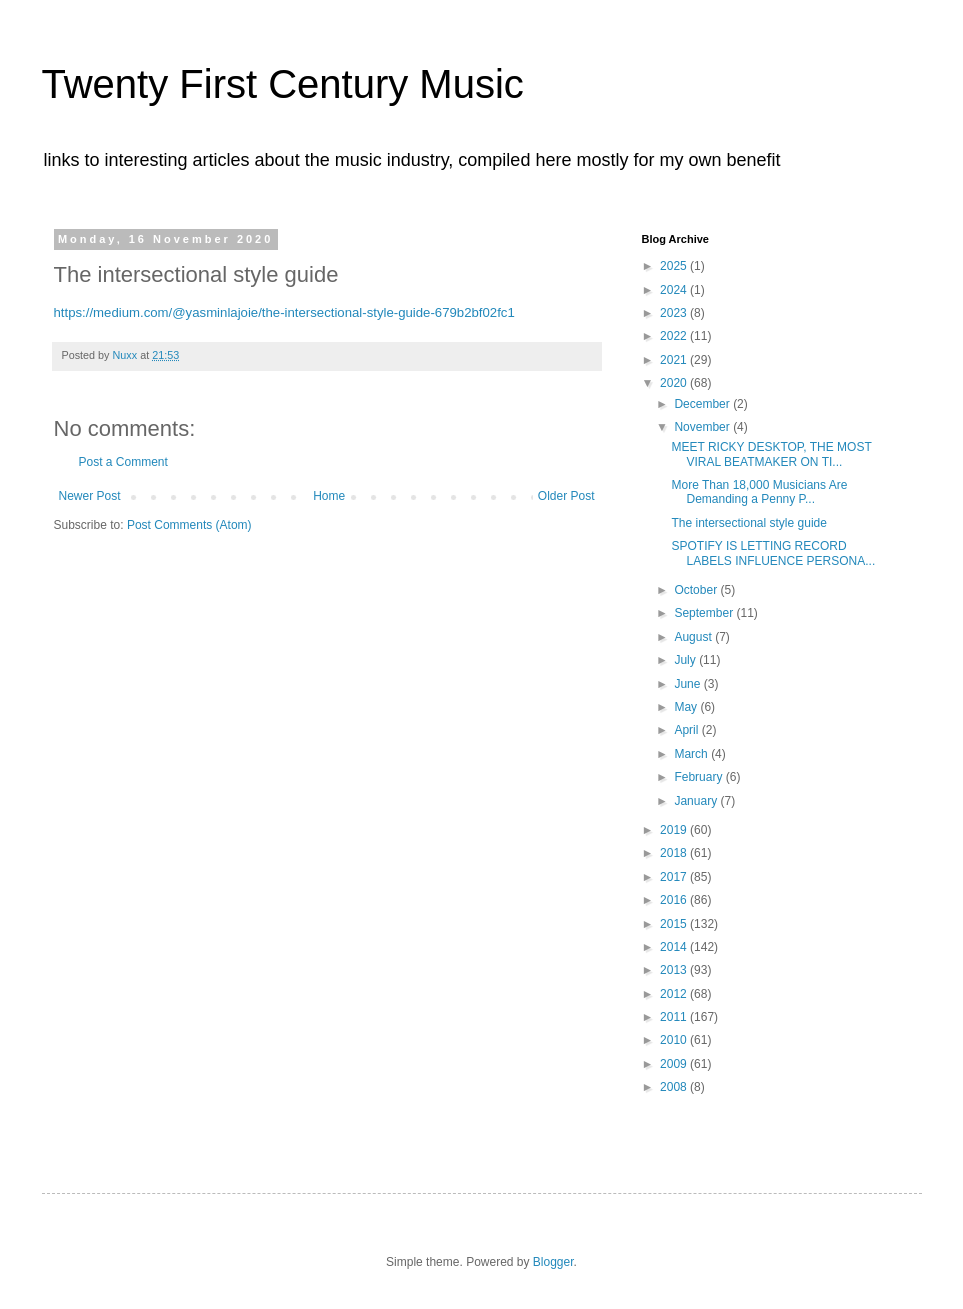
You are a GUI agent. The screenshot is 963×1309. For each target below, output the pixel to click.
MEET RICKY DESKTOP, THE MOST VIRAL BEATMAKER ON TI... (771, 454)
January (697, 801)
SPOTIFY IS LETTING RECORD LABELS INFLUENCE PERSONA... (773, 553)
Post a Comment (123, 462)
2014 (675, 947)
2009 (675, 1064)
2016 (675, 900)
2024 (675, 290)
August (694, 637)
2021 (675, 360)
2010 (675, 1040)
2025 (675, 266)
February (699, 777)
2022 (675, 336)
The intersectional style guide (748, 523)
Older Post (566, 496)
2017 (675, 877)
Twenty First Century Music (283, 84)
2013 (675, 970)
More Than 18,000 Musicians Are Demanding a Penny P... (759, 492)
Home (329, 496)
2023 (675, 313)
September (705, 613)
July (686, 660)
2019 (675, 830)
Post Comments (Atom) (189, 525)
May (687, 707)
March (692, 754)
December (703, 404)
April (687, 730)
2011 (675, 1017)
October (697, 590)
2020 (675, 383)
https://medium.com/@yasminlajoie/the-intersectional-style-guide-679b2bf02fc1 (284, 312)
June (688, 684)
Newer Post (90, 496)
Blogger (553, 1262)
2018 (675, 853)
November (703, 427)
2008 (675, 1087)
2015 (675, 924)
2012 (675, 994)
